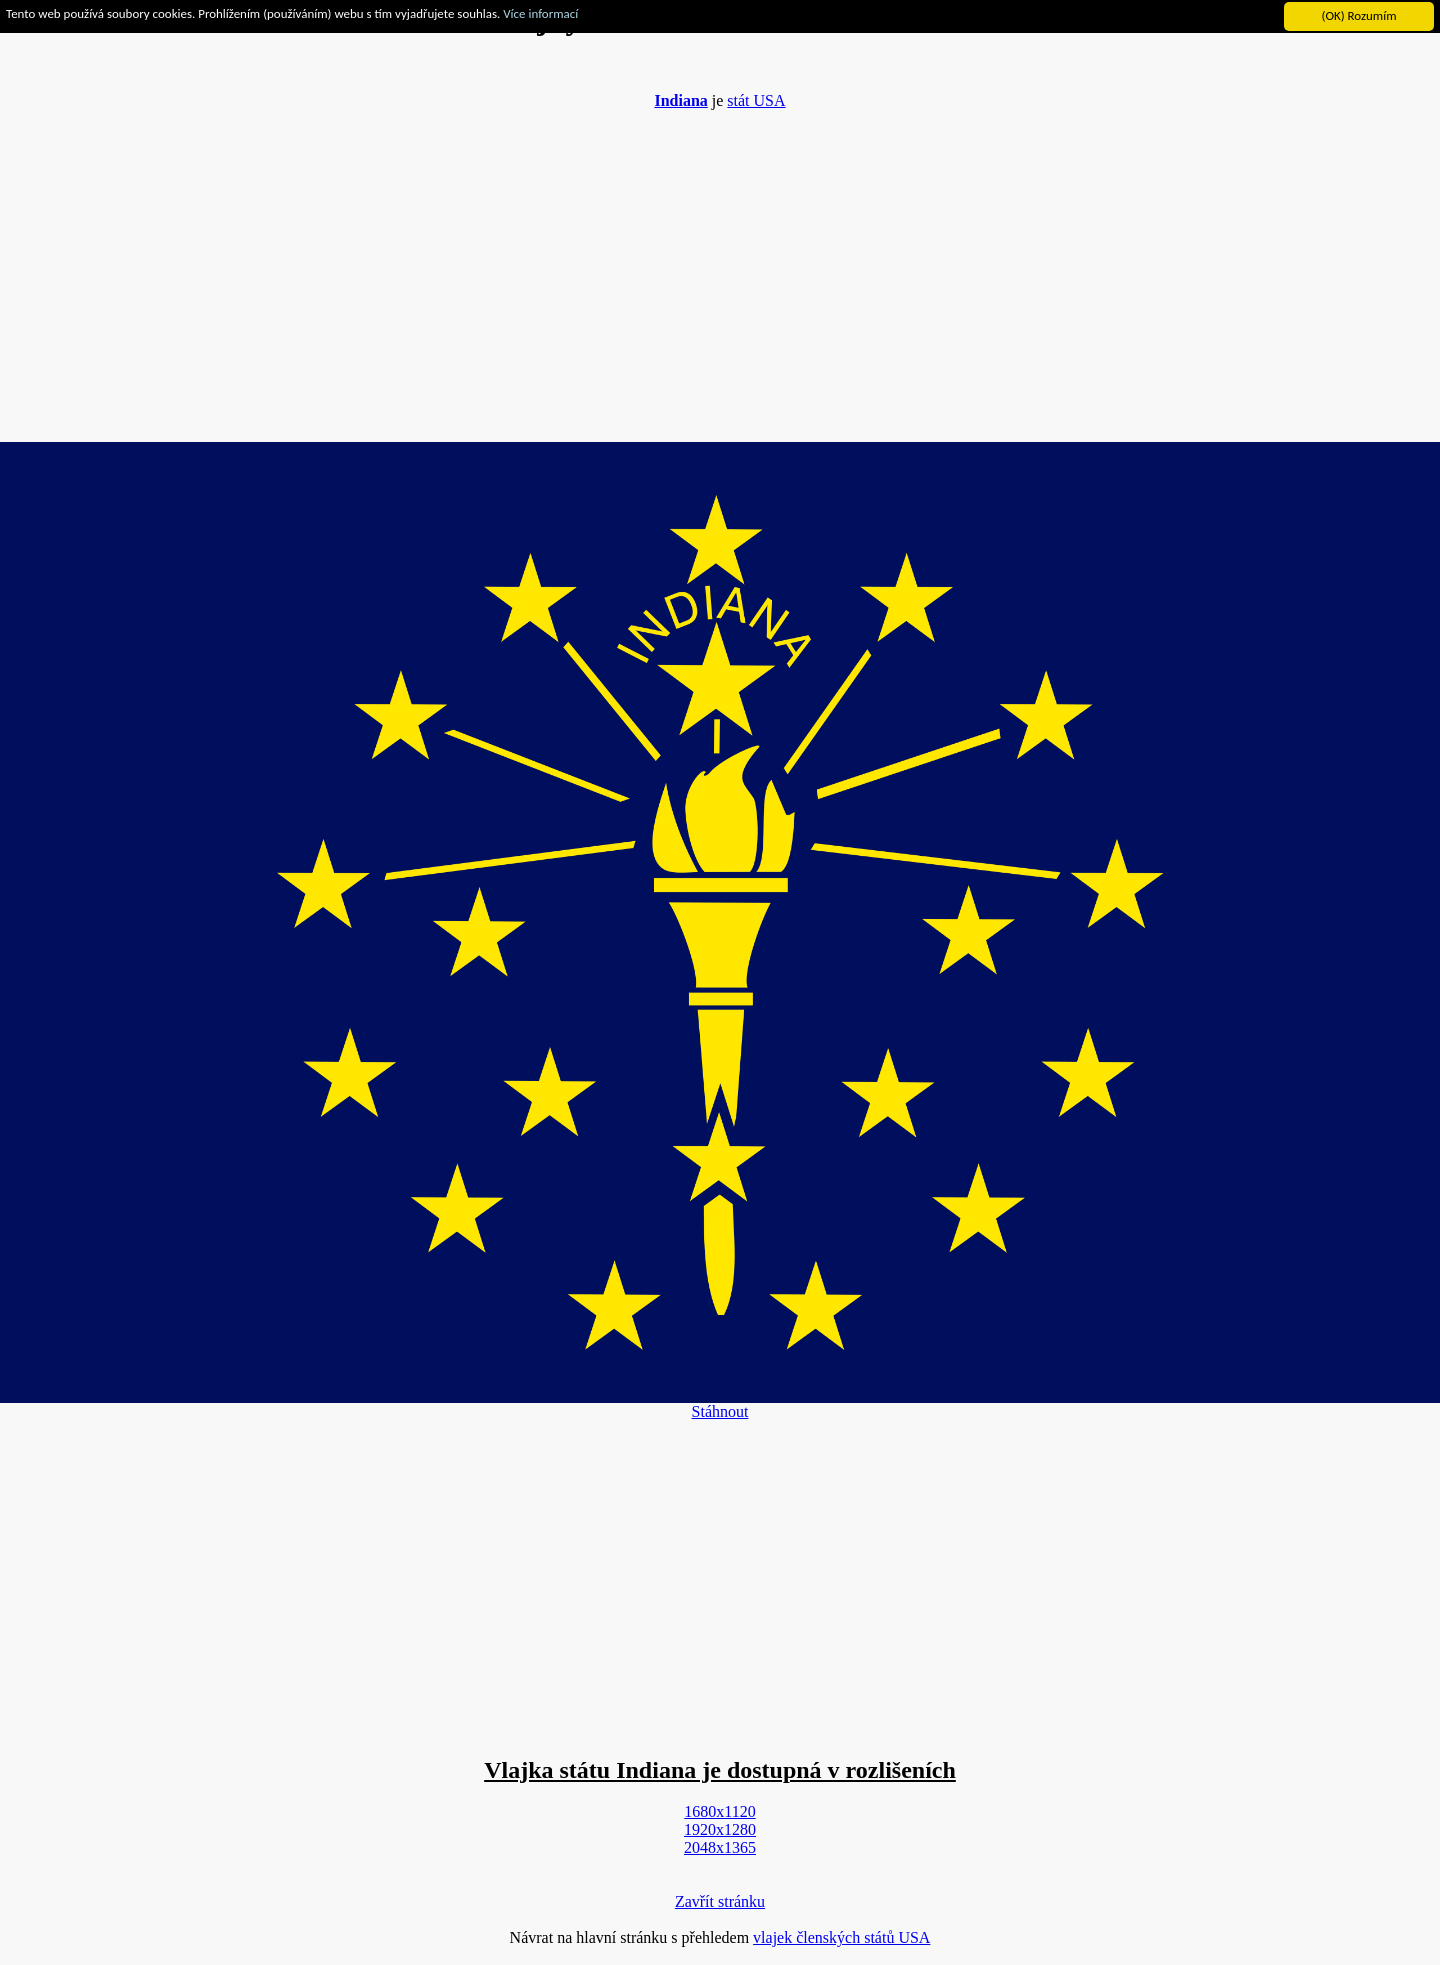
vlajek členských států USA (841, 1937)
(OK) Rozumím (1358, 15)
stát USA (756, 100)
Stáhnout (720, 1411)
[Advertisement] (720, 266)
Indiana (680, 100)
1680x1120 (719, 1811)
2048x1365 (720, 1847)
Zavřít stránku (720, 1901)
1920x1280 (720, 1829)
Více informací (540, 13)
